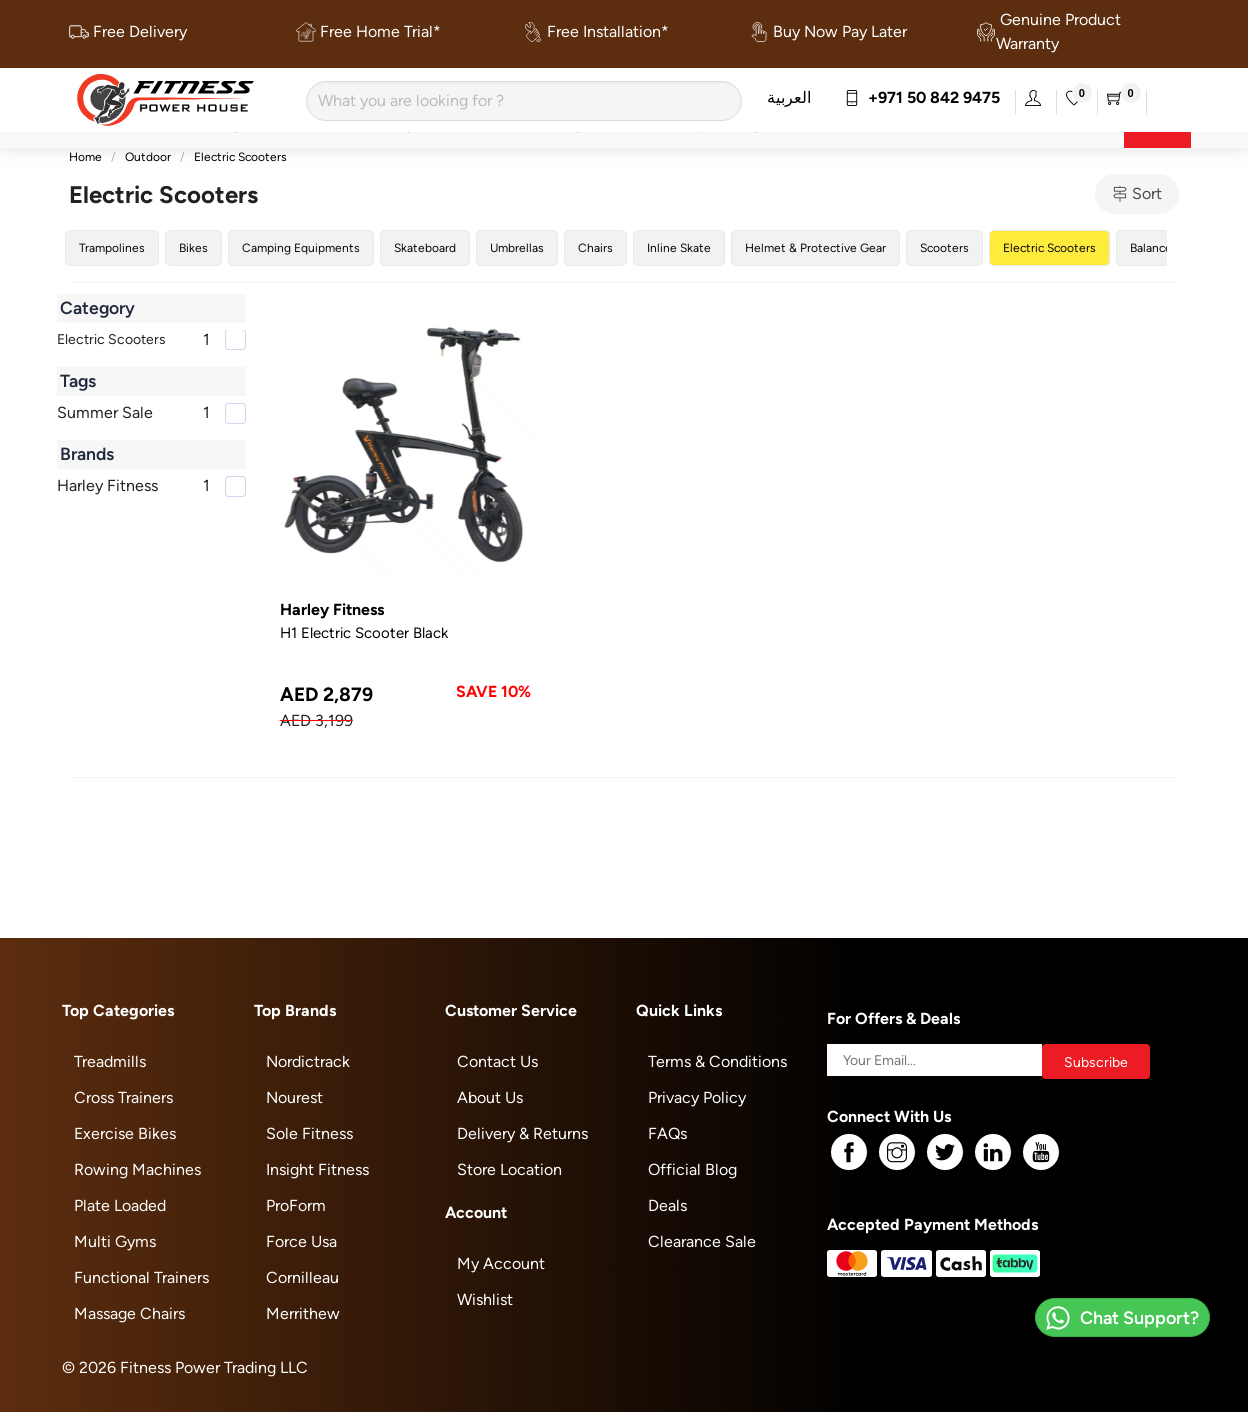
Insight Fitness (317, 1169)
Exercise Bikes (125, 1133)
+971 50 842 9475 (922, 97)
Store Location (509, 1169)
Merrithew (303, 1313)
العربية (789, 97)
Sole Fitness (309, 1133)
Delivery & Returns (522, 1133)
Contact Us (497, 1061)
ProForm (296, 1205)
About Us (490, 1097)
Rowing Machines (137, 1169)
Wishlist (485, 1299)
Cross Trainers (123, 1097)
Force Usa (301, 1241)
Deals (667, 1205)
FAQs (667, 1133)
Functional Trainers (141, 1277)
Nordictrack (308, 1061)
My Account (501, 1263)
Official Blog (692, 1169)
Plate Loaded (120, 1205)
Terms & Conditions (717, 1061)
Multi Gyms (115, 1241)
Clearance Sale (702, 1241)
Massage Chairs (129, 1313)
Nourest (294, 1097)
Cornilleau (302, 1277)
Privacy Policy (697, 1097)
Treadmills (110, 1061)
